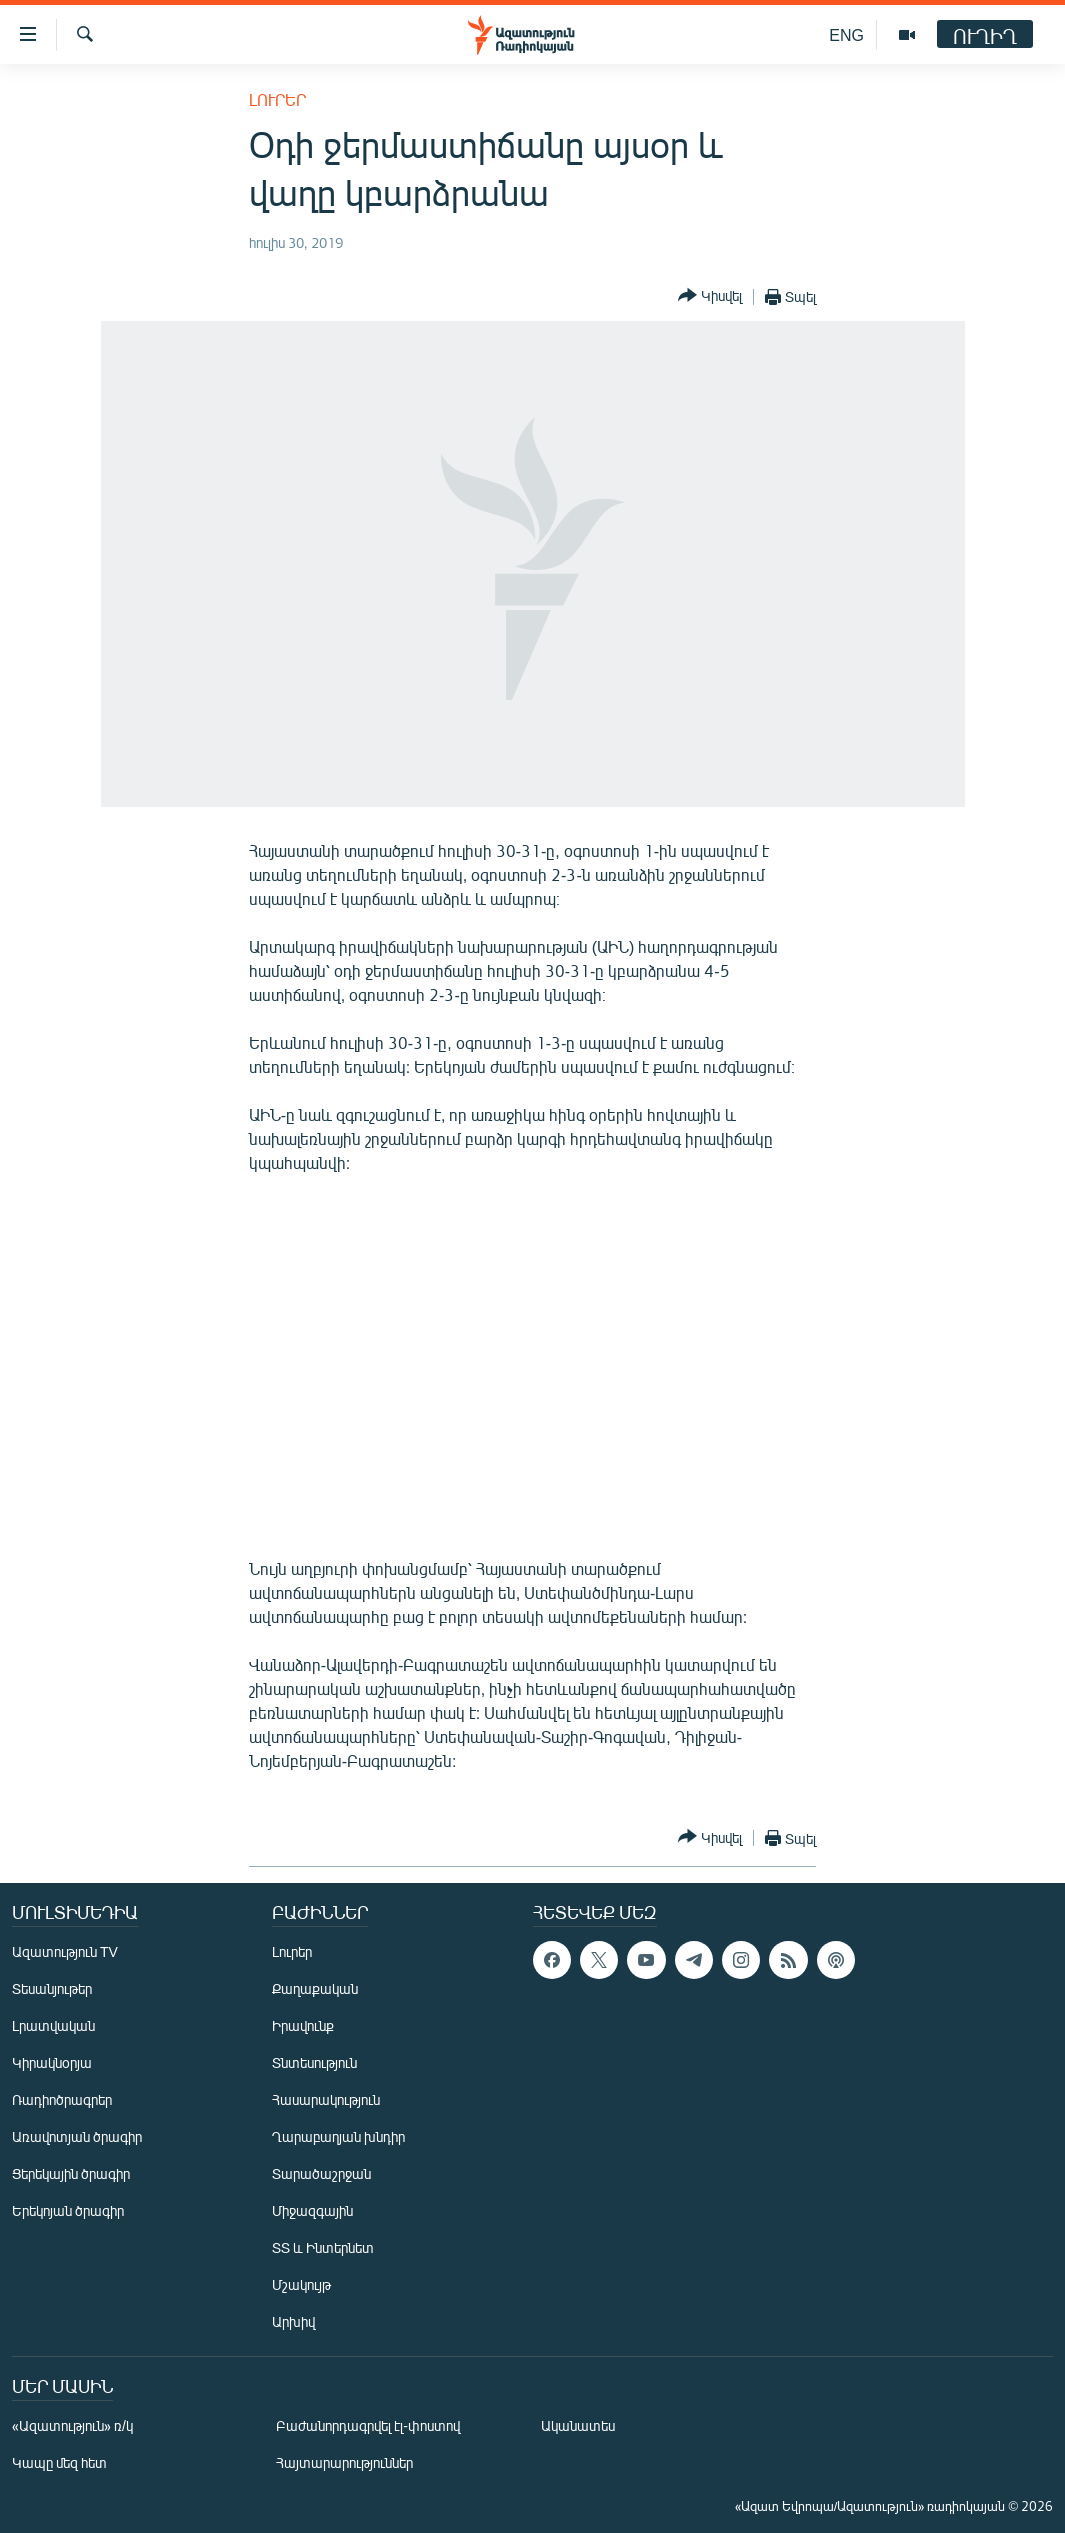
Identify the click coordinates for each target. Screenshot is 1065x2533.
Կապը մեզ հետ (59, 2462)
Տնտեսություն (314, 2062)
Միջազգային (312, 2210)
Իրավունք (303, 2025)
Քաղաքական (315, 1988)
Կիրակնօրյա (52, 2062)
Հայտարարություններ (344, 2462)
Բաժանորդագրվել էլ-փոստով (368, 2425)
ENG (846, 34)
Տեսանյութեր (52, 1988)
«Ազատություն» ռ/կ (72, 2425)
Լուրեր (277, 99)
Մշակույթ (301, 2284)
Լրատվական (53, 2025)
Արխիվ (293, 2321)
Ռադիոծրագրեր (62, 2099)
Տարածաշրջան (321, 2173)
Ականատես (578, 2425)
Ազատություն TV (65, 1951)
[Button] (710, 296)
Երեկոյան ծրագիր (68, 2210)
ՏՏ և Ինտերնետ (323, 2247)
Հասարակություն (326, 2099)
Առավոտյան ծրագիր (77, 2136)
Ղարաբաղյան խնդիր (338, 2136)
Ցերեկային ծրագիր (71, 2173)
